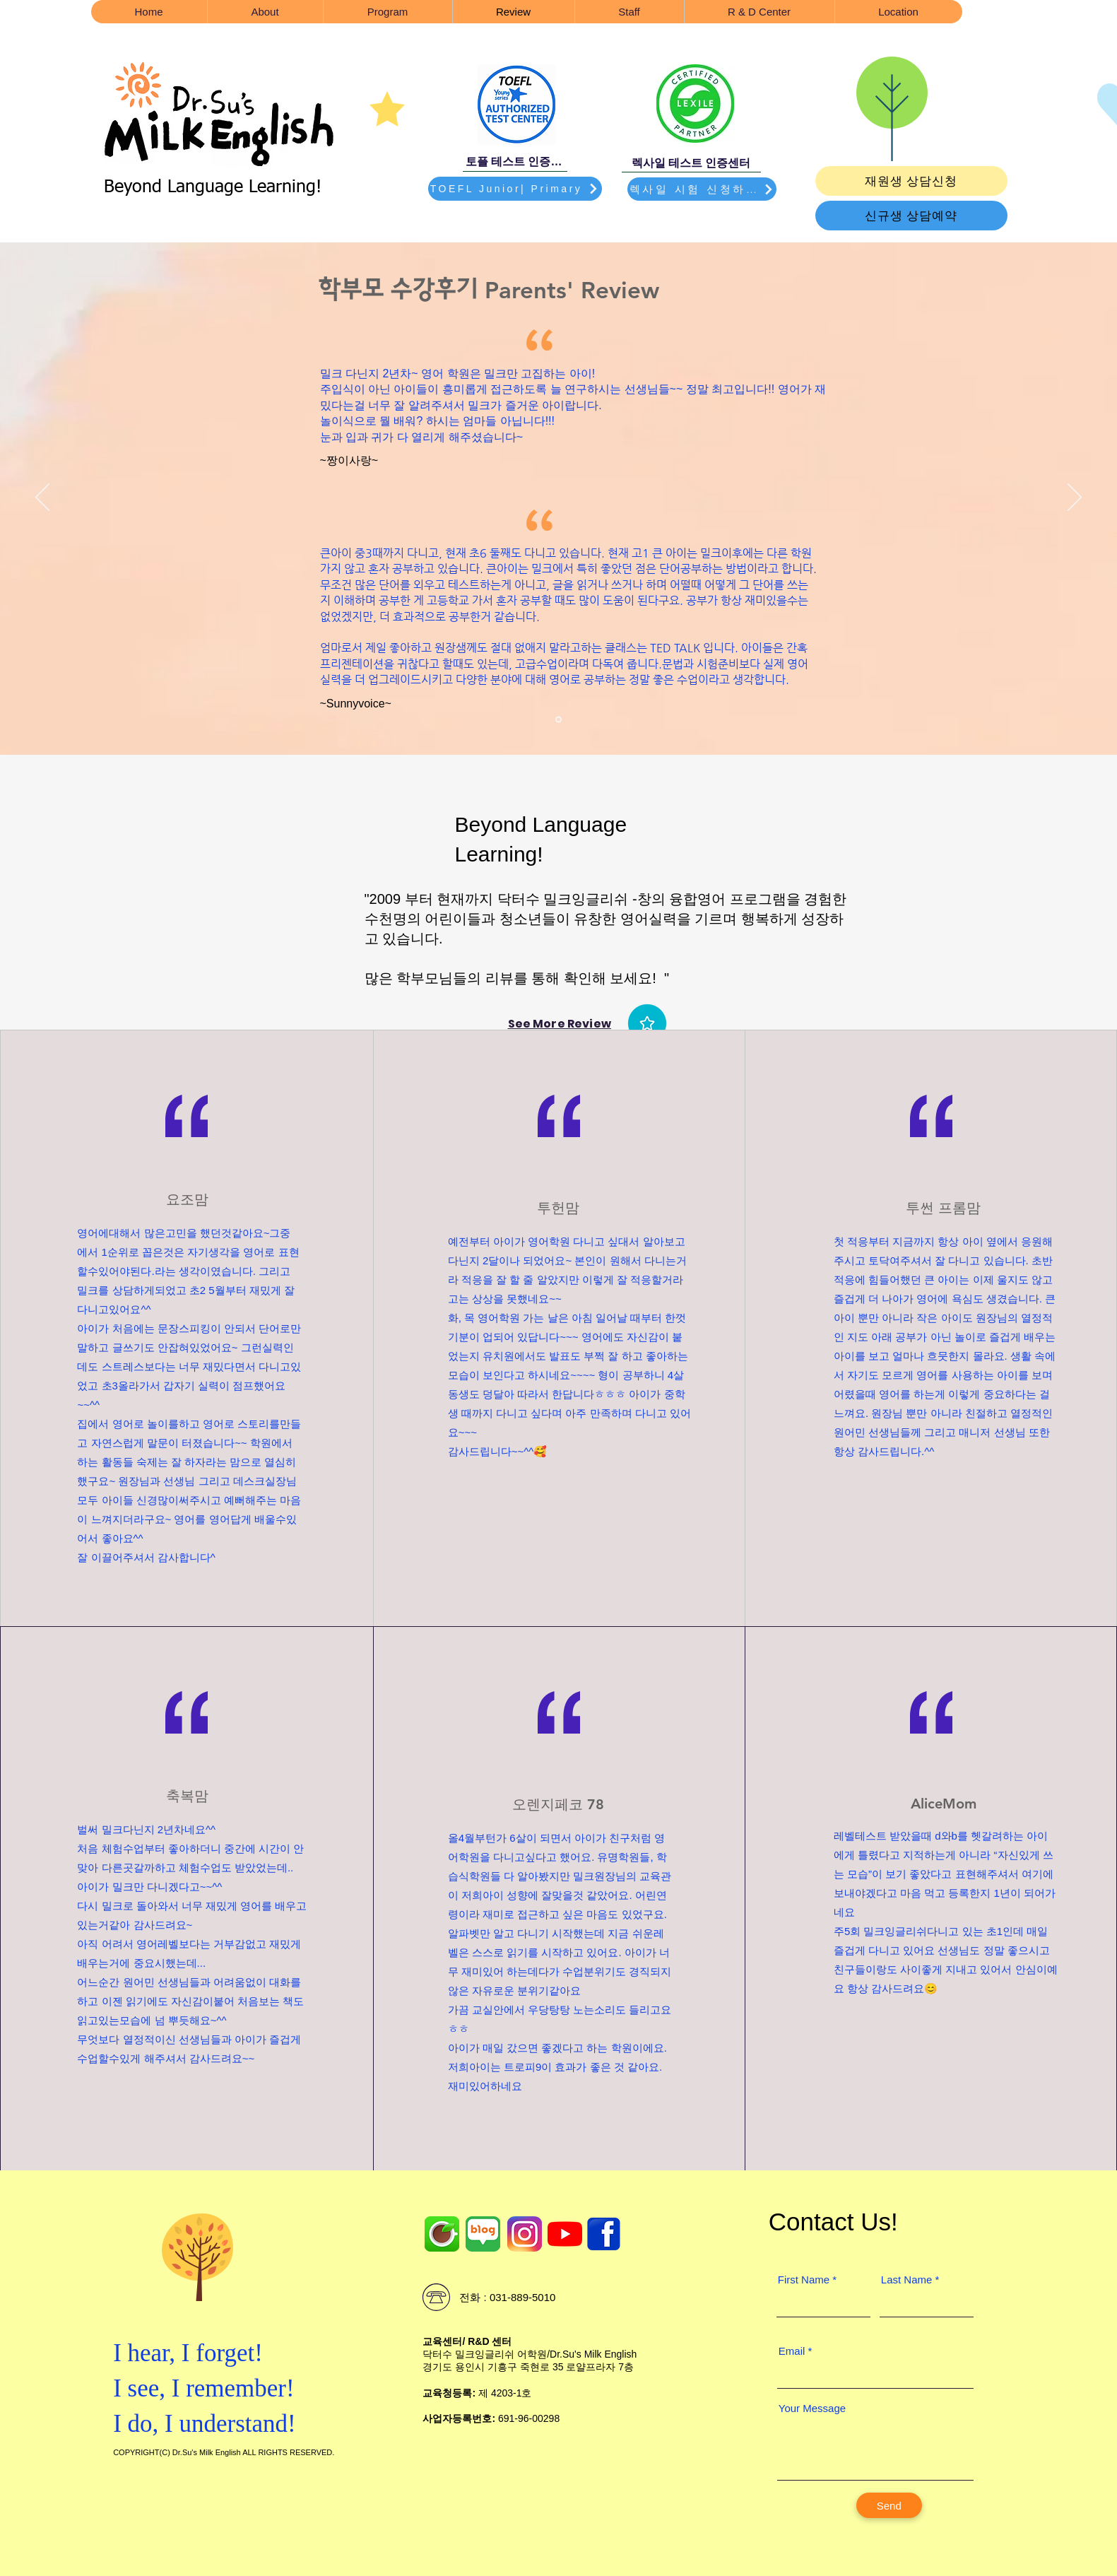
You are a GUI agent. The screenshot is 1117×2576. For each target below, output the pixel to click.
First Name (803, 2279)
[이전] (42, 498)
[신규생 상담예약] (911, 215)
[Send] (889, 2505)
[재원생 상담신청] (911, 181)
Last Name (907, 2279)
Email (792, 2351)
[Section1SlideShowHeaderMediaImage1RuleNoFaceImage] (558, 995)
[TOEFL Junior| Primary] (515, 189)
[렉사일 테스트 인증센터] (691, 163)
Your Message (812, 2408)
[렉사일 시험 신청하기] (701, 189)
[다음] (1075, 498)
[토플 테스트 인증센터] (515, 162)
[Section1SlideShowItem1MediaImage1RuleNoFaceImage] (558, 720)
